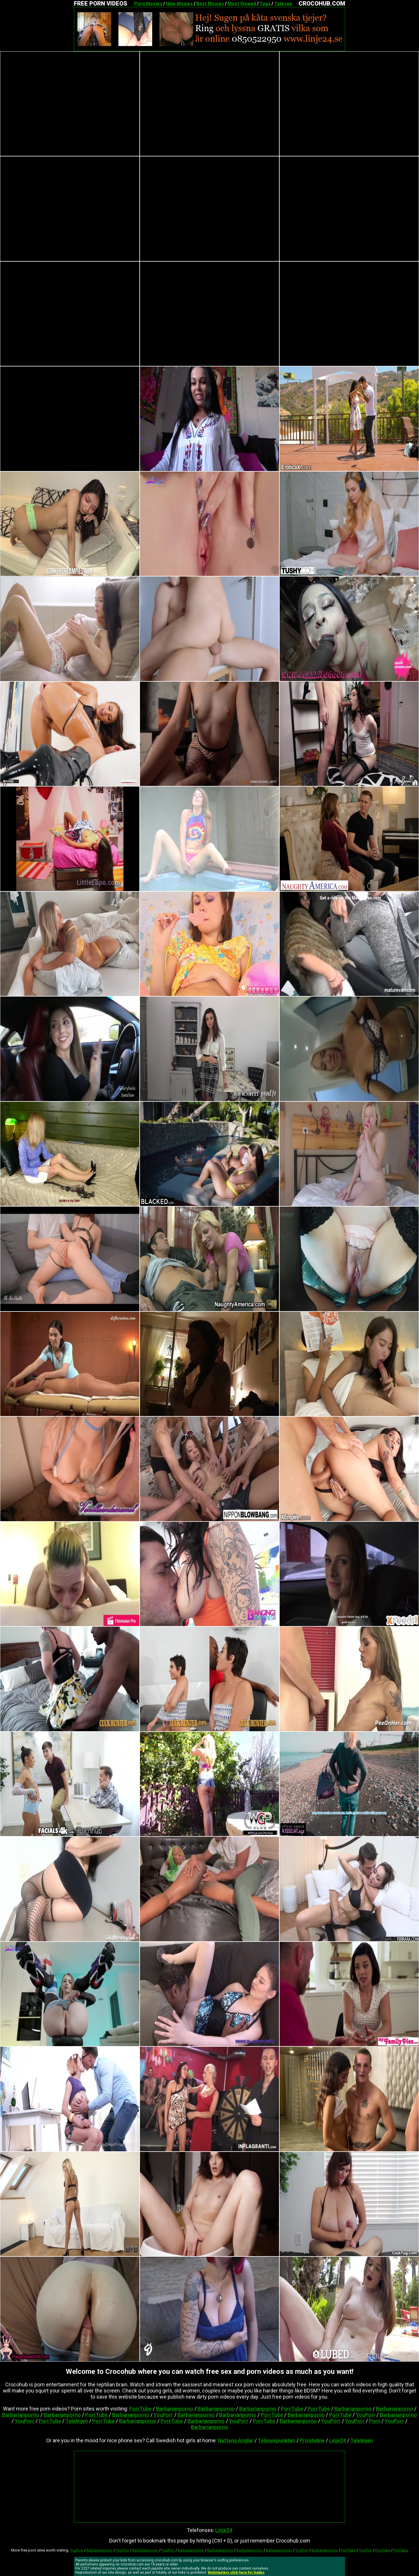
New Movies (179, 3)
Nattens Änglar (235, 2440)
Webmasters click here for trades (236, 2572)
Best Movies (210, 3)
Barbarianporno (174, 2409)
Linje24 (337, 2440)
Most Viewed (242, 3)
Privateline (312, 2440)
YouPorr (163, 2415)
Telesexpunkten (276, 2440)
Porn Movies (148, 3)
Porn (374, 2421)
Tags (265, 3)
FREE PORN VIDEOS (100, 3)
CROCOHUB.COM (322, 3)
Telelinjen (76, 2421)
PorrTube (140, 2409)
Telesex (283, 3)
